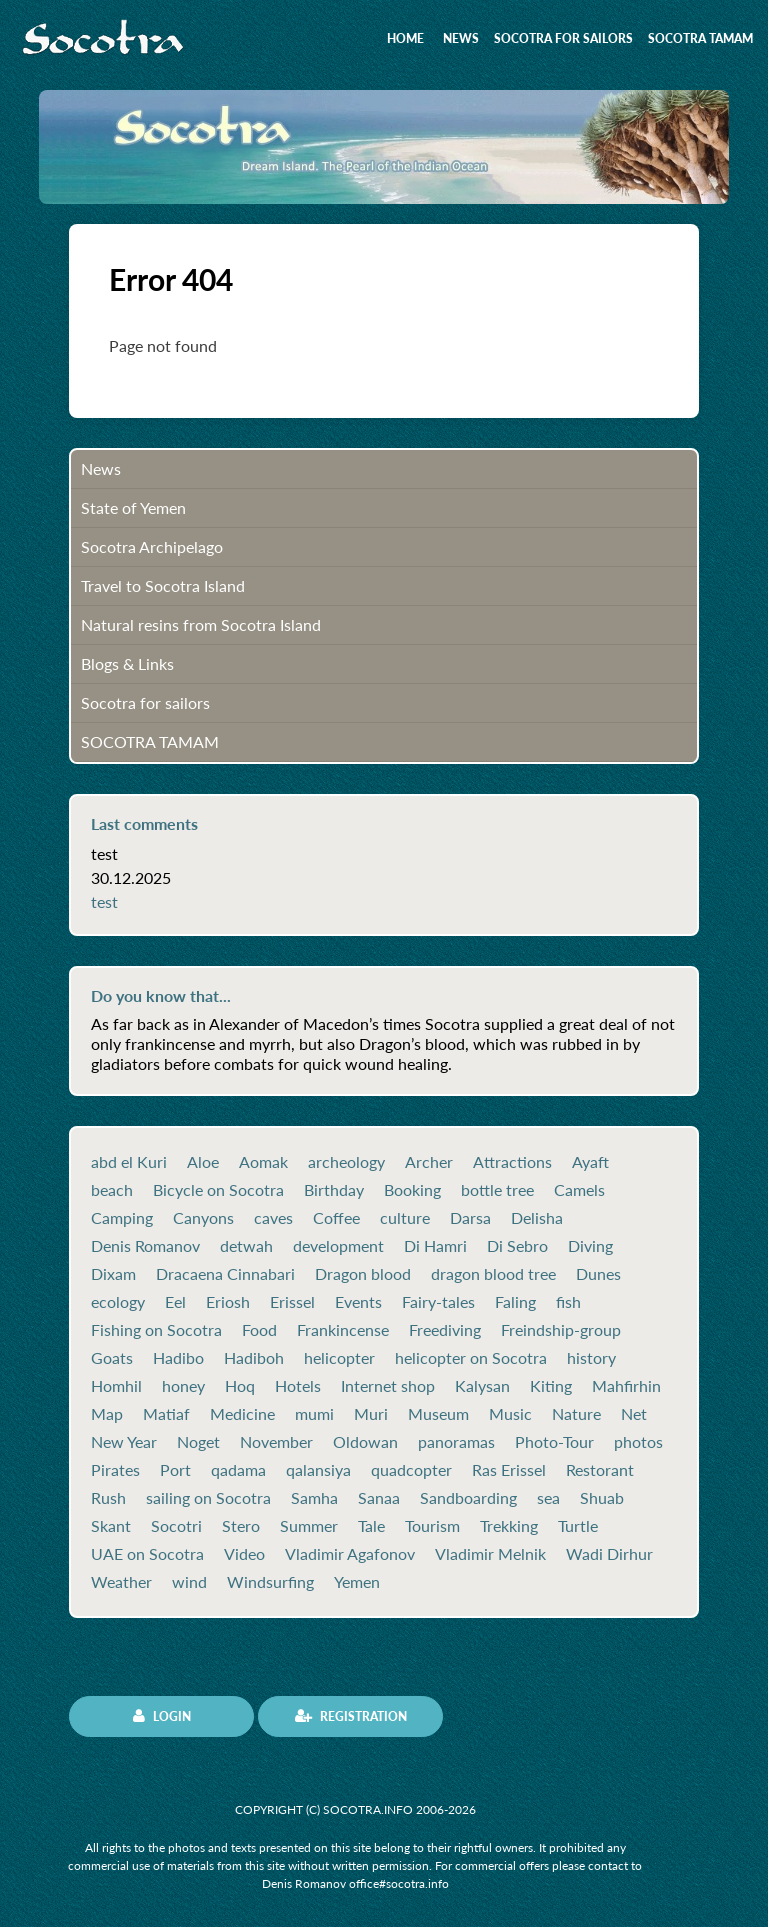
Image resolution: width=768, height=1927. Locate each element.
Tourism (432, 1526)
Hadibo (178, 1358)
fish (568, 1302)
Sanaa (379, 1498)
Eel (175, 1302)
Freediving (445, 1330)
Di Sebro (517, 1246)
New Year (124, 1442)
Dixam (113, 1274)
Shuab (602, 1498)
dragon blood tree (493, 1274)
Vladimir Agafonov (350, 1554)
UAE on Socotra (147, 1554)
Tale (371, 1526)
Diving (590, 1246)
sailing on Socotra (208, 1498)
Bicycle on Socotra (218, 1190)
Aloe (203, 1162)
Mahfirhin (626, 1386)
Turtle (578, 1526)
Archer (429, 1162)
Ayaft (590, 1162)
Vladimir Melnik (490, 1554)
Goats (112, 1358)
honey (183, 1386)
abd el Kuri (129, 1162)
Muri (371, 1414)
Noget (198, 1442)
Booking (412, 1190)
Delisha (537, 1218)
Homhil (116, 1386)
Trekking (509, 1526)
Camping (122, 1218)
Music (510, 1414)
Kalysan (482, 1386)
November (276, 1442)
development (338, 1246)
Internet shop (388, 1386)
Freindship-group (561, 1330)
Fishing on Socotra (156, 1330)
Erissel (292, 1302)
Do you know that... (161, 996)
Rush (108, 1498)
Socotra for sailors (563, 38)
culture (405, 1218)
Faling (515, 1302)
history (591, 1358)
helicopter (339, 1358)
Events (358, 1302)
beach (112, 1190)
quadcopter (411, 1470)
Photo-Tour (554, 1442)
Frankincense (343, 1330)
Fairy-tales (438, 1302)
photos (638, 1442)
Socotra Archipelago (152, 546)
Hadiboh (254, 1358)
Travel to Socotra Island (163, 585)
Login (162, 1716)
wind (189, 1582)
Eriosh (228, 1302)
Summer (309, 1526)
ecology (118, 1302)
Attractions (512, 1162)
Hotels (298, 1386)
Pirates (115, 1470)
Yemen (357, 1582)
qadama (238, 1470)
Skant (111, 1526)
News (461, 38)
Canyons (203, 1218)
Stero (241, 1526)
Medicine (242, 1414)
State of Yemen (133, 507)
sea (548, 1498)
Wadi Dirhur (609, 1554)
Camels (579, 1190)
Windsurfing (270, 1582)
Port (175, 1470)
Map (107, 1414)
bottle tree (497, 1190)
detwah (246, 1246)
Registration (351, 1716)
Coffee (336, 1218)
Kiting (551, 1386)
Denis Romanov (145, 1246)
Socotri (176, 1526)
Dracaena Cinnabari (225, 1274)
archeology (346, 1162)
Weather (121, 1582)
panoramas (456, 1442)
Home (405, 38)
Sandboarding (468, 1498)
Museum (438, 1414)
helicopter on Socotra (471, 1358)
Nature (576, 1414)
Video (244, 1554)
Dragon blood (363, 1274)
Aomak (263, 1162)
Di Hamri (435, 1246)
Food (259, 1330)
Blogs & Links (127, 663)
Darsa (470, 1218)
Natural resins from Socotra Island (201, 624)
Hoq (240, 1386)
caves (273, 1218)
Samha (314, 1498)
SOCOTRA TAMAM (700, 38)
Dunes (598, 1274)
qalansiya (318, 1470)
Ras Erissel (509, 1470)
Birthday (334, 1190)
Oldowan (365, 1442)
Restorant (600, 1470)
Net (634, 1414)
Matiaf (166, 1414)
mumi (314, 1414)
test (104, 901)
